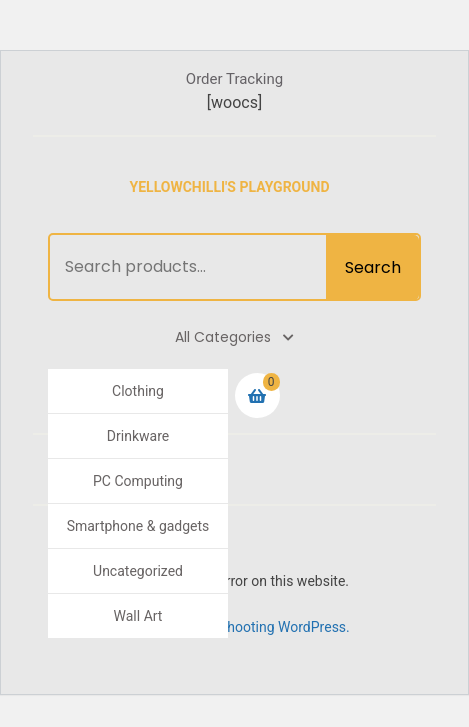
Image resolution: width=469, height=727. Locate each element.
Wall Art (138, 616)
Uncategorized (138, 571)
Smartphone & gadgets (138, 526)
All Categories (234, 337)
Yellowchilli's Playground (230, 187)
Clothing (138, 391)
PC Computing (138, 481)
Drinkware (138, 436)
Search (373, 267)
